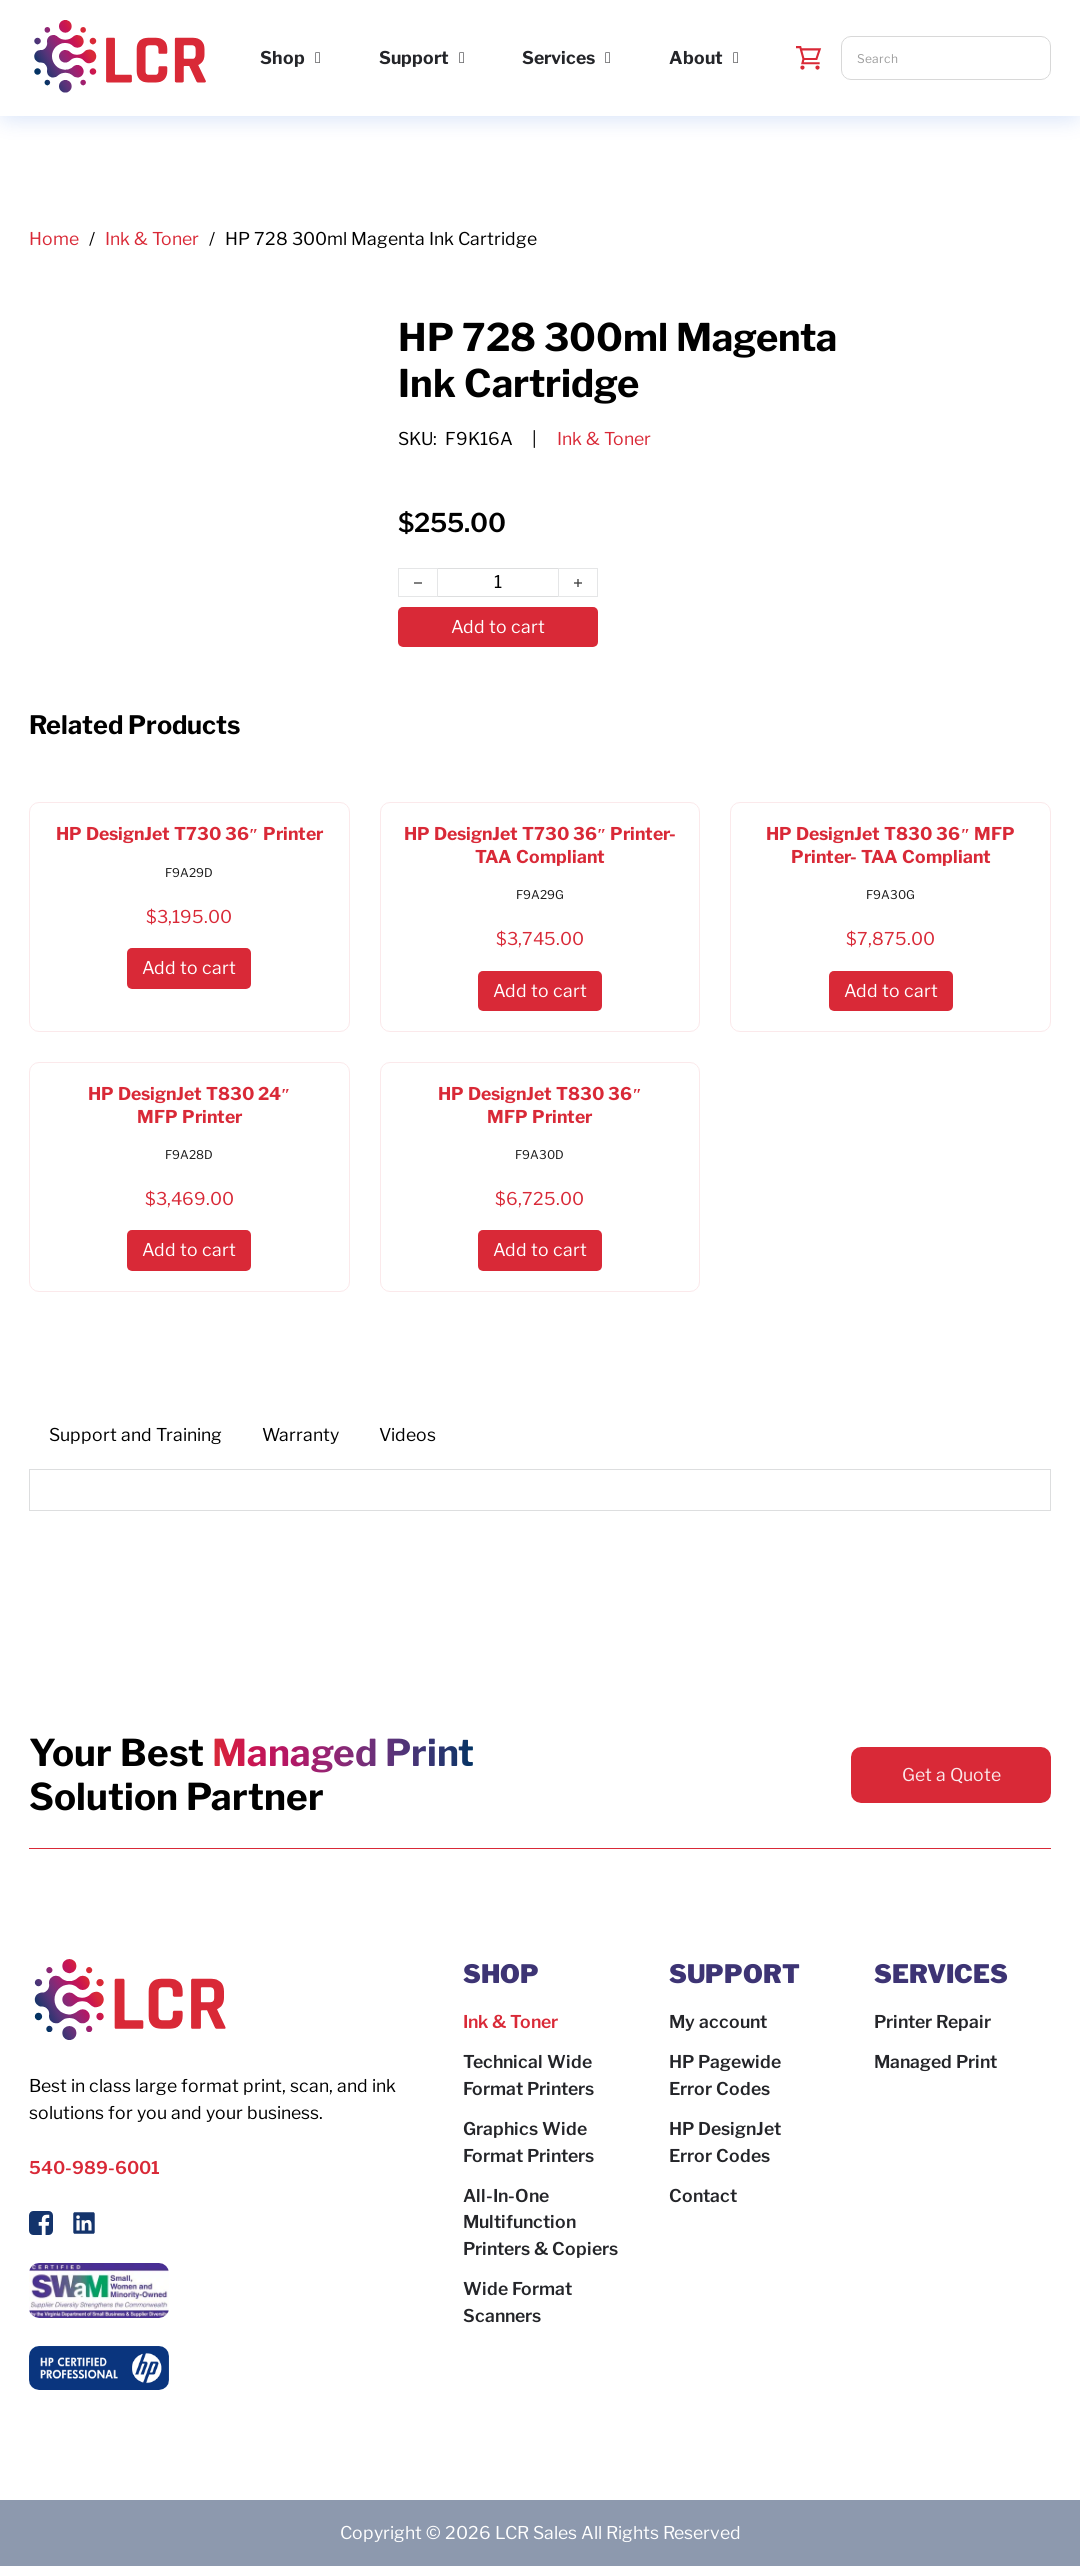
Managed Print (935, 2061)
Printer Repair (932, 2021)
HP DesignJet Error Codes (725, 2142)
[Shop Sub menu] (318, 58)
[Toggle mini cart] (809, 58)
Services (558, 57)
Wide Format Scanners (517, 2302)
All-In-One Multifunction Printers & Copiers (540, 2222)
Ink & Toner (152, 238)
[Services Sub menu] (608, 58)
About (696, 57)
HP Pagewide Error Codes (725, 2075)
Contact (703, 2195)
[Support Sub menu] (462, 58)
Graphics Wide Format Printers (528, 2142)
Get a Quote (951, 1774)
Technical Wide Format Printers (528, 2075)
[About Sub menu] (736, 58)
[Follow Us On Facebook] (41, 2227)
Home (54, 238)
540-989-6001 (94, 2167)
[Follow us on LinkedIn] (84, 2227)
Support (414, 57)
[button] (189, 968)
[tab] (135, 1435)
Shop (282, 57)
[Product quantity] (498, 582)
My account (718, 2021)
